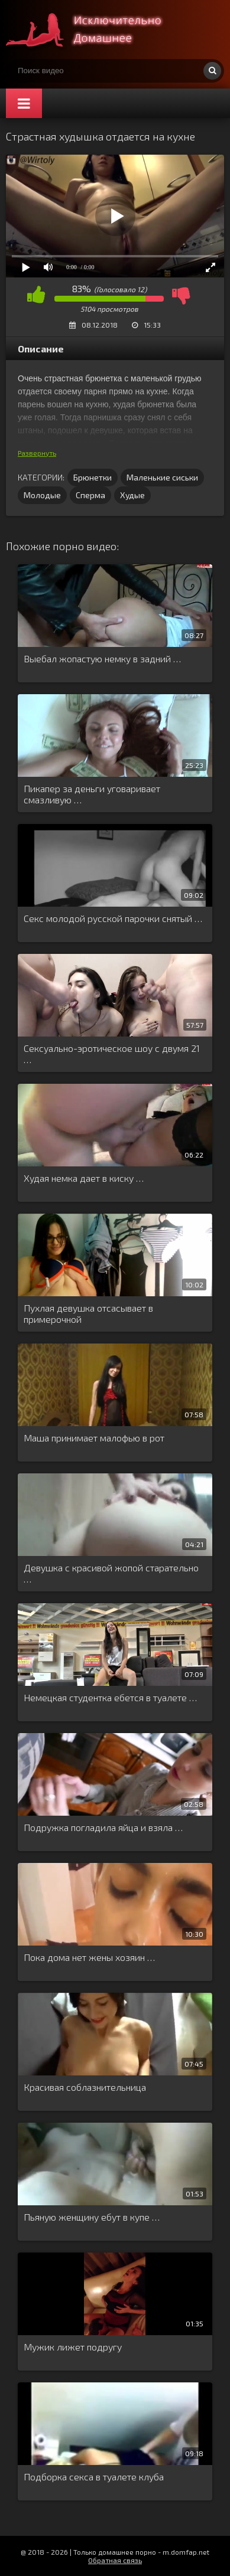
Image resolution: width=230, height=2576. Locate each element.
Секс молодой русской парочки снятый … (113, 918)
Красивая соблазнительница (85, 2087)
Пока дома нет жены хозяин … (89, 1957)
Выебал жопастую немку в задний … (102, 658)
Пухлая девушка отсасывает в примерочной (88, 1313)
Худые (132, 495)
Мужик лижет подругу (73, 2346)
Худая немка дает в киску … (84, 1178)
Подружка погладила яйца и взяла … (103, 1827)
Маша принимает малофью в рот (94, 1437)
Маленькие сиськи (162, 477)
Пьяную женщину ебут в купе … (92, 2216)
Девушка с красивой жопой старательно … (111, 1573)
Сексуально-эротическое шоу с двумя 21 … (112, 1053)
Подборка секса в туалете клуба (94, 2476)
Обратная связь (115, 2560)
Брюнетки (92, 477)
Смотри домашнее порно (94, 29)
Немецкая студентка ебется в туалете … (110, 1697)
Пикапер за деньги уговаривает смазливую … (92, 794)
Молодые (42, 495)
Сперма (90, 495)
